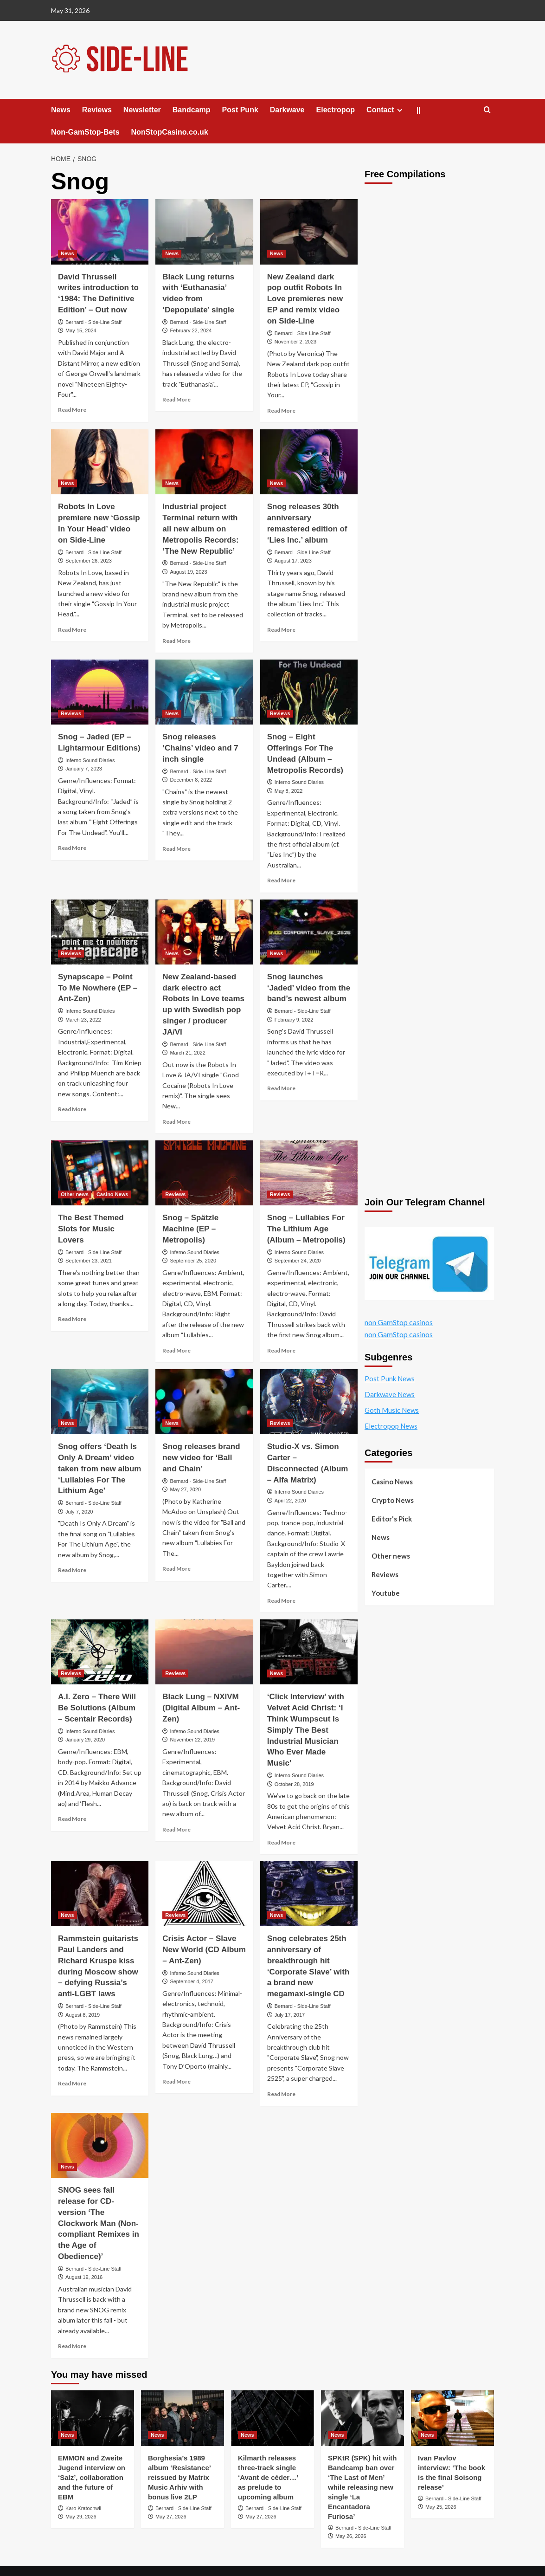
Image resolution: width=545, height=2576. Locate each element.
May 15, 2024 (80, 330)
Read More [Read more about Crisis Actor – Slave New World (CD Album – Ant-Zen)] (176, 2081)
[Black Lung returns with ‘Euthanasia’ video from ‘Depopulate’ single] (204, 231)
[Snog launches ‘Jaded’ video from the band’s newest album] (309, 932)
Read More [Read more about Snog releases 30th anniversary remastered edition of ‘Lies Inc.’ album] (281, 629)
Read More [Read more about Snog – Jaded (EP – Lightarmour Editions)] (72, 847)
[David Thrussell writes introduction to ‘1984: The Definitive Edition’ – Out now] (99, 231)
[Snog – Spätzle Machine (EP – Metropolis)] (204, 1172)
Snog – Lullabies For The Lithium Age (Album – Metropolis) (306, 1228)
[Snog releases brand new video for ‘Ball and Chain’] (204, 1401)
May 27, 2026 (170, 2516)
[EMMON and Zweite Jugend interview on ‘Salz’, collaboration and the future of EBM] (92, 2418)
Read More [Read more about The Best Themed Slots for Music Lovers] (72, 1318)
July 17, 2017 (290, 2015)
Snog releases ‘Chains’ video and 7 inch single (200, 748)
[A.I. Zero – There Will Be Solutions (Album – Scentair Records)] (99, 1651)
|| (419, 110)
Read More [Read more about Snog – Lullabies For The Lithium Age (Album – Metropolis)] (281, 1350)
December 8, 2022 (191, 780)
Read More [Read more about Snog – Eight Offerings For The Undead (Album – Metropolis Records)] (281, 880)
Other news (391, 1556)
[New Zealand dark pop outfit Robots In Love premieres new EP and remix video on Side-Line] (309, 231)
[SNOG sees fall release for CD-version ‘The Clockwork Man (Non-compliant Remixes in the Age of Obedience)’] (99, 2145)
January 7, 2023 (83, 768)
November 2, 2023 (296, 341)
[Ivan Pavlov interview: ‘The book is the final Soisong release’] (452, 2418)
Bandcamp (192, 110)
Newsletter (142, 110)
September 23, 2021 (88, 1260)
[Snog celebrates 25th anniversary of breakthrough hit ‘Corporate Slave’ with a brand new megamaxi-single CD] (309, 1893)
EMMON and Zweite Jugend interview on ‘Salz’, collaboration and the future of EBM (91, 2477)
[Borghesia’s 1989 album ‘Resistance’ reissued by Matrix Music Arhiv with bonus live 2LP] (182, 2418)
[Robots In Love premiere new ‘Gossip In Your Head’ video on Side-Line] (99, 461)
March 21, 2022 (187, 1052)
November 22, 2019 (192, 1739)
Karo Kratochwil (83, 2508)
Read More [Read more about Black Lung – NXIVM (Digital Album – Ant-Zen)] (176, 1829)
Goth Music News (392, 1410)
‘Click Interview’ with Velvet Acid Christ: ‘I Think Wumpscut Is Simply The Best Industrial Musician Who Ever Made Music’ (305, 1729)
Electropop (335, 110)
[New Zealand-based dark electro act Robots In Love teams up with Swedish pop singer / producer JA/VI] (204, 932)
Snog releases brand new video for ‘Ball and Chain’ (201, 1457)
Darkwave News (390, 1394)
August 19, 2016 (84, 2277)
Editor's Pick (392, 1519)
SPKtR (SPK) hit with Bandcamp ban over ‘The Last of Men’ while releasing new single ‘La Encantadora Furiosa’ (362, 2487)
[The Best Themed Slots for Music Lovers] (99, 1172)
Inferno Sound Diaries (90, 760)
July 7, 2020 (79, 1512)
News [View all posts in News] (67, 253)
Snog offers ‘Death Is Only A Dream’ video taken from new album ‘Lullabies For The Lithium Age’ (99, 1468)
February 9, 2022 (294, 1020)
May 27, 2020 (185, 1489)
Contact (385, 110)
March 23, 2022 (83, 1020)
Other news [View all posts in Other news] (75, 1194)
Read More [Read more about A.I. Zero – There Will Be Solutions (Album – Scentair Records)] (72, 1818)
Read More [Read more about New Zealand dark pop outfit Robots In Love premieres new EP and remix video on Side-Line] (281, 410)
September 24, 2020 (298, 1260)
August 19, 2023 (188, 572)
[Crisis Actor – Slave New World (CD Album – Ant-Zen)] (204, 1893)
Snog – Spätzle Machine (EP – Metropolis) (190, 1228)
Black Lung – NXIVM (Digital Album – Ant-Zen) (201, 1707)
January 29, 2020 (85, 1739)
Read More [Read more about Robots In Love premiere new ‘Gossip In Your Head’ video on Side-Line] (72, 629)
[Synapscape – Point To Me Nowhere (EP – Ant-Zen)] (99, 932)
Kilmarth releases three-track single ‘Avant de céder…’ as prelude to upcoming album (268, 2477)
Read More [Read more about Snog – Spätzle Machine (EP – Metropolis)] (176, 1350)
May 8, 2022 (289, 791)
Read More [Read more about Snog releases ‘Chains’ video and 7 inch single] (176, 848)
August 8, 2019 (82, 2015)
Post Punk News (390, 1378)
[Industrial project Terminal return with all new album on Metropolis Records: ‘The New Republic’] (204, 461)
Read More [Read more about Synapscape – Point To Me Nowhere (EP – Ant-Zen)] (72, 1109)
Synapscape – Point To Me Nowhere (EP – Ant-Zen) (97, 987)
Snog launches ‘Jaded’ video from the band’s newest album (309, 987)
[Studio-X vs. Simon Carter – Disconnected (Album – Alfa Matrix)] (309, 1401)
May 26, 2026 (350, 2536)
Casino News (392, 1481)
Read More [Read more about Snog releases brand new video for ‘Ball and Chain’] (176, 1568)
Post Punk (240, 110)
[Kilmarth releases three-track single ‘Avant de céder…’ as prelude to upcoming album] (272, 2418)
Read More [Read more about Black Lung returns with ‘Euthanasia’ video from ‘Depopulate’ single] (176, 399)
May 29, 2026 (80, 2516)
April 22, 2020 (290, 1500)
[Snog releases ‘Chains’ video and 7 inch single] (204, 692)
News (61, 110)
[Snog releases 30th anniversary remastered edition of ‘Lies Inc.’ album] (309, 461)
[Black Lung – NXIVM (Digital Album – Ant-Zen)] (204, 1651)
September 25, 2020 (193, 1260)
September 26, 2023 (88, 560)
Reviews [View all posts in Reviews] (71, 713)
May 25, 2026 (440, 2507)
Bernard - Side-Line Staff (93, 322)
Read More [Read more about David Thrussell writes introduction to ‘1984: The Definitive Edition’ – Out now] (72, 409)
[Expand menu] (399, 110)
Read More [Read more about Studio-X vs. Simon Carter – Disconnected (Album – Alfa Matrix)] (281, 1600)
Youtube (386, 1593)
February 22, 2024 (191, 330)
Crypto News (393, 1500)
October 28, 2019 (294, 1784)
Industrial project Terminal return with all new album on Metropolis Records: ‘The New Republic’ (200, 528)
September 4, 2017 (191, 1981)
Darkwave (287, 110)
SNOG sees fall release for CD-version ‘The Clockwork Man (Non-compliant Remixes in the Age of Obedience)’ (98, 2223)
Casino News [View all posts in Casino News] (112, 1194)
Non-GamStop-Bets (85, 132)
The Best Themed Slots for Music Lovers (91, 1228)
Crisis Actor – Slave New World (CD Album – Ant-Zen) (203, 1949)
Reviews (97, 110)
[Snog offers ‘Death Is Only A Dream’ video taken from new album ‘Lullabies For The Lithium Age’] (99, 1401)
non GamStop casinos (399, 1322)
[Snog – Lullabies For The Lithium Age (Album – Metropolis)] (309, 1172)
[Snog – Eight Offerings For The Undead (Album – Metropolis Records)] (309, 692)
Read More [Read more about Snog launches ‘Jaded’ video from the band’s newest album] (281, 1088)
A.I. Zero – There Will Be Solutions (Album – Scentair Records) (97, 1707)
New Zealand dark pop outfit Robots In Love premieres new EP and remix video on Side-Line (305, 298)
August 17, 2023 (293, 560)
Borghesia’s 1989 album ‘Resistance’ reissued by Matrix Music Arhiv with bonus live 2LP (179, 2477)
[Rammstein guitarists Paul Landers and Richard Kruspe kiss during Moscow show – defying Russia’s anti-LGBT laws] (99, 1893)
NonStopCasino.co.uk (169, 132)
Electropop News (391, 1426)
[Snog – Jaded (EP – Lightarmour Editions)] (99, 692)
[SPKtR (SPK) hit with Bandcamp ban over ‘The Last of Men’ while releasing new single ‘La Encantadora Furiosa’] (362, 2418)
